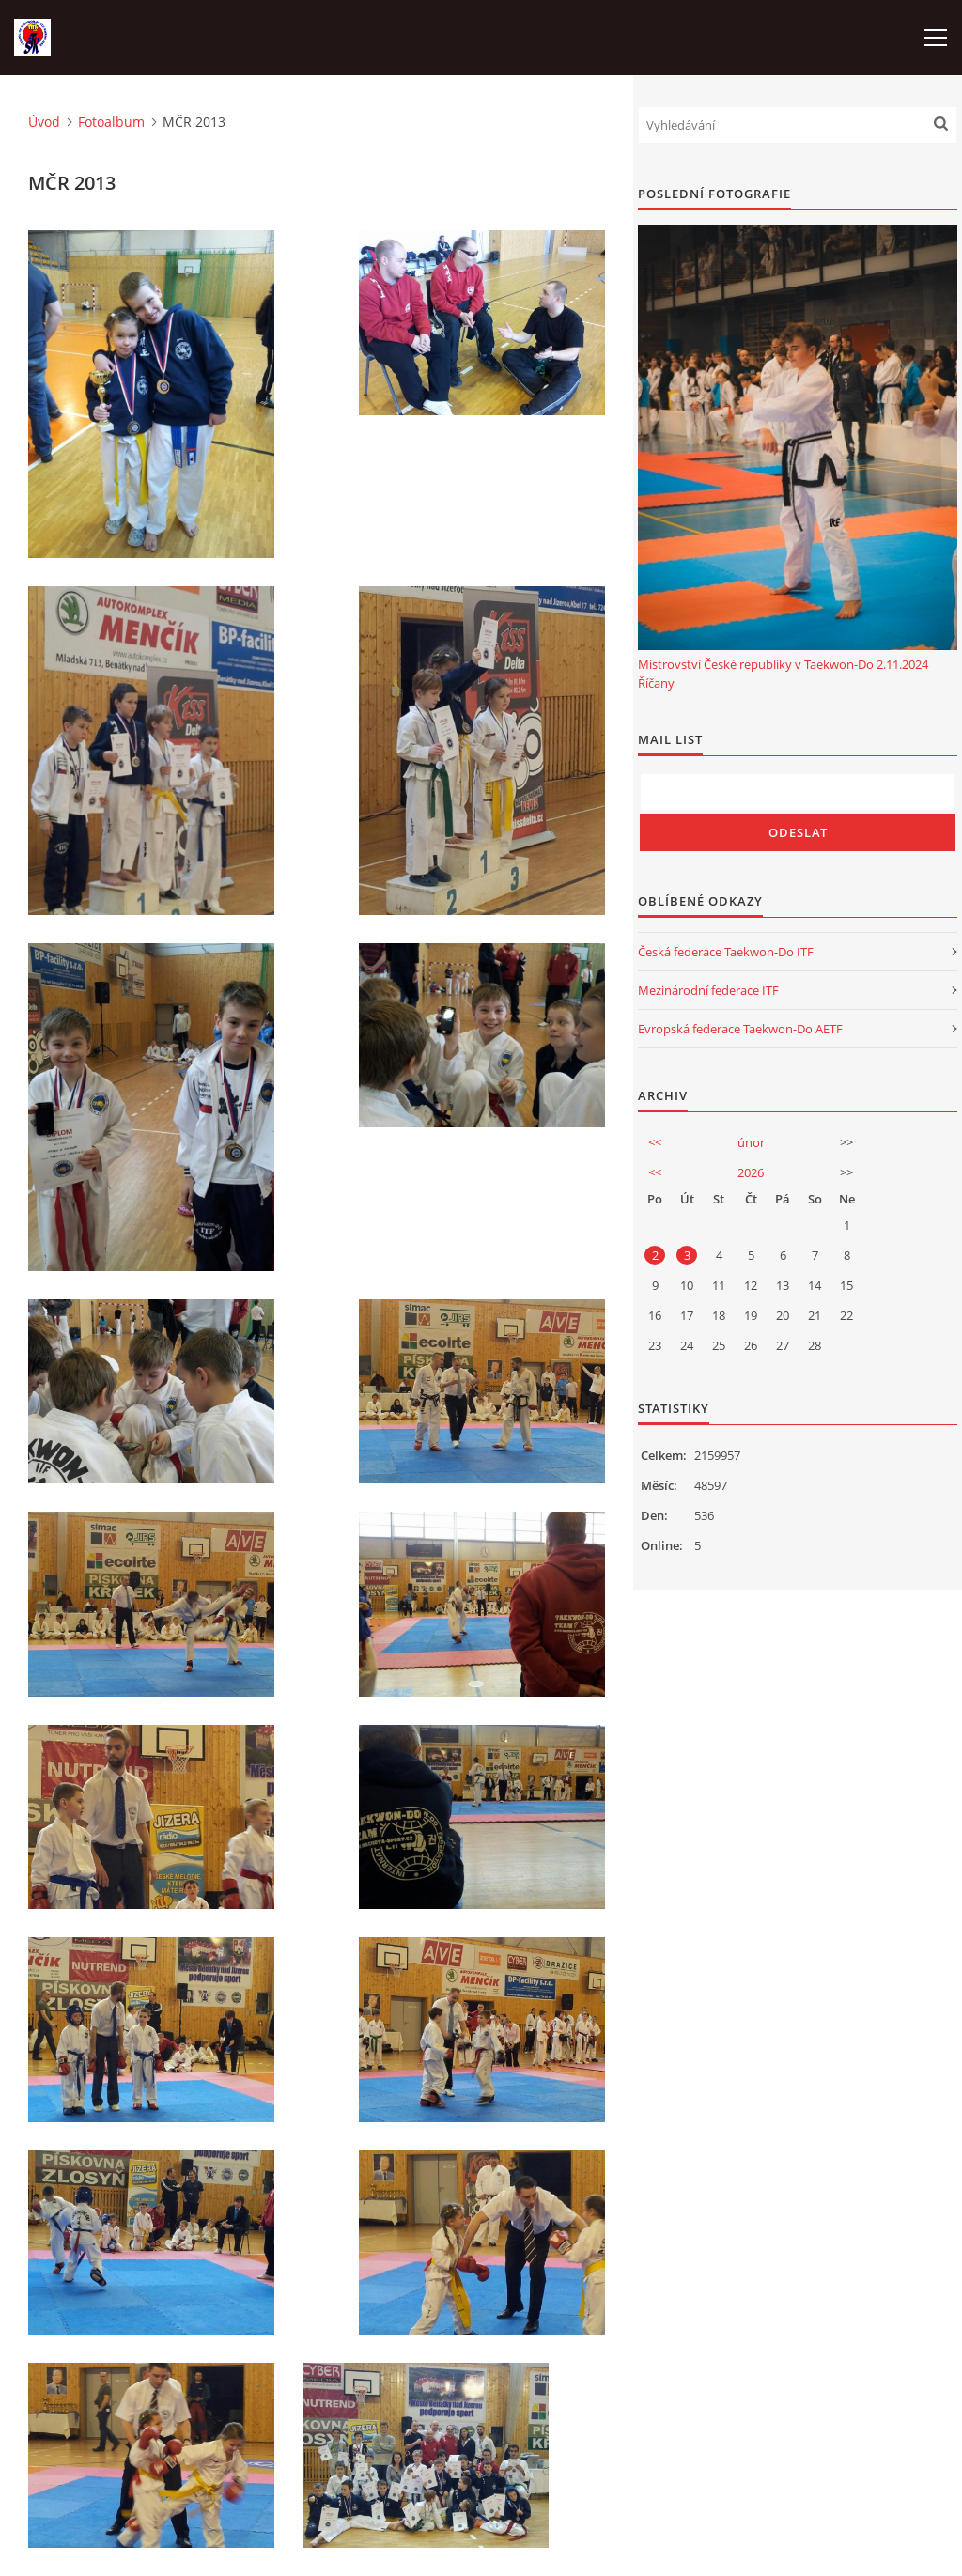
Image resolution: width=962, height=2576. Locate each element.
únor (751, 1142)
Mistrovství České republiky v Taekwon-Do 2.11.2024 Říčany (783, 673)
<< (654, 1142)
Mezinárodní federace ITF (708, 990)
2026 (750, 1172)
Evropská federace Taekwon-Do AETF (740, 1028)
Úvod (44, 122)
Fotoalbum (111, 122)
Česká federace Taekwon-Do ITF (726, 951)
